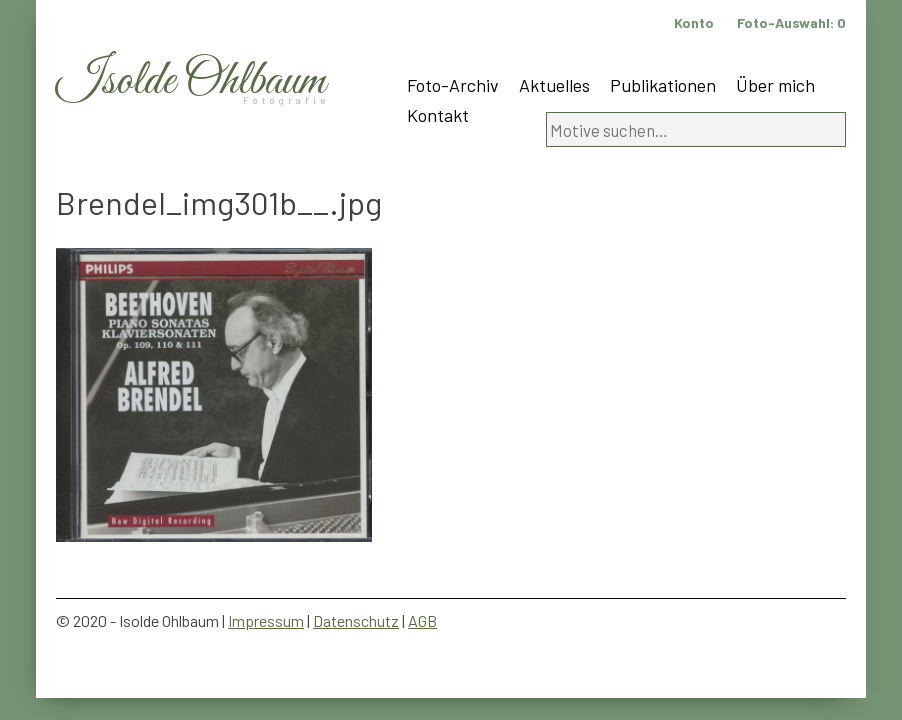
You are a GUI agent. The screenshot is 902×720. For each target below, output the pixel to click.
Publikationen (663, 85)
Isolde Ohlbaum (191, 81)
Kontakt (438, 115)
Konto (694, 22)
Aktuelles (554, 85)
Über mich (775, 85)
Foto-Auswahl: (791, 22)
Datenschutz (356, 620)
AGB (422, 620)
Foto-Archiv (453, 85)
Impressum (266, 620)
